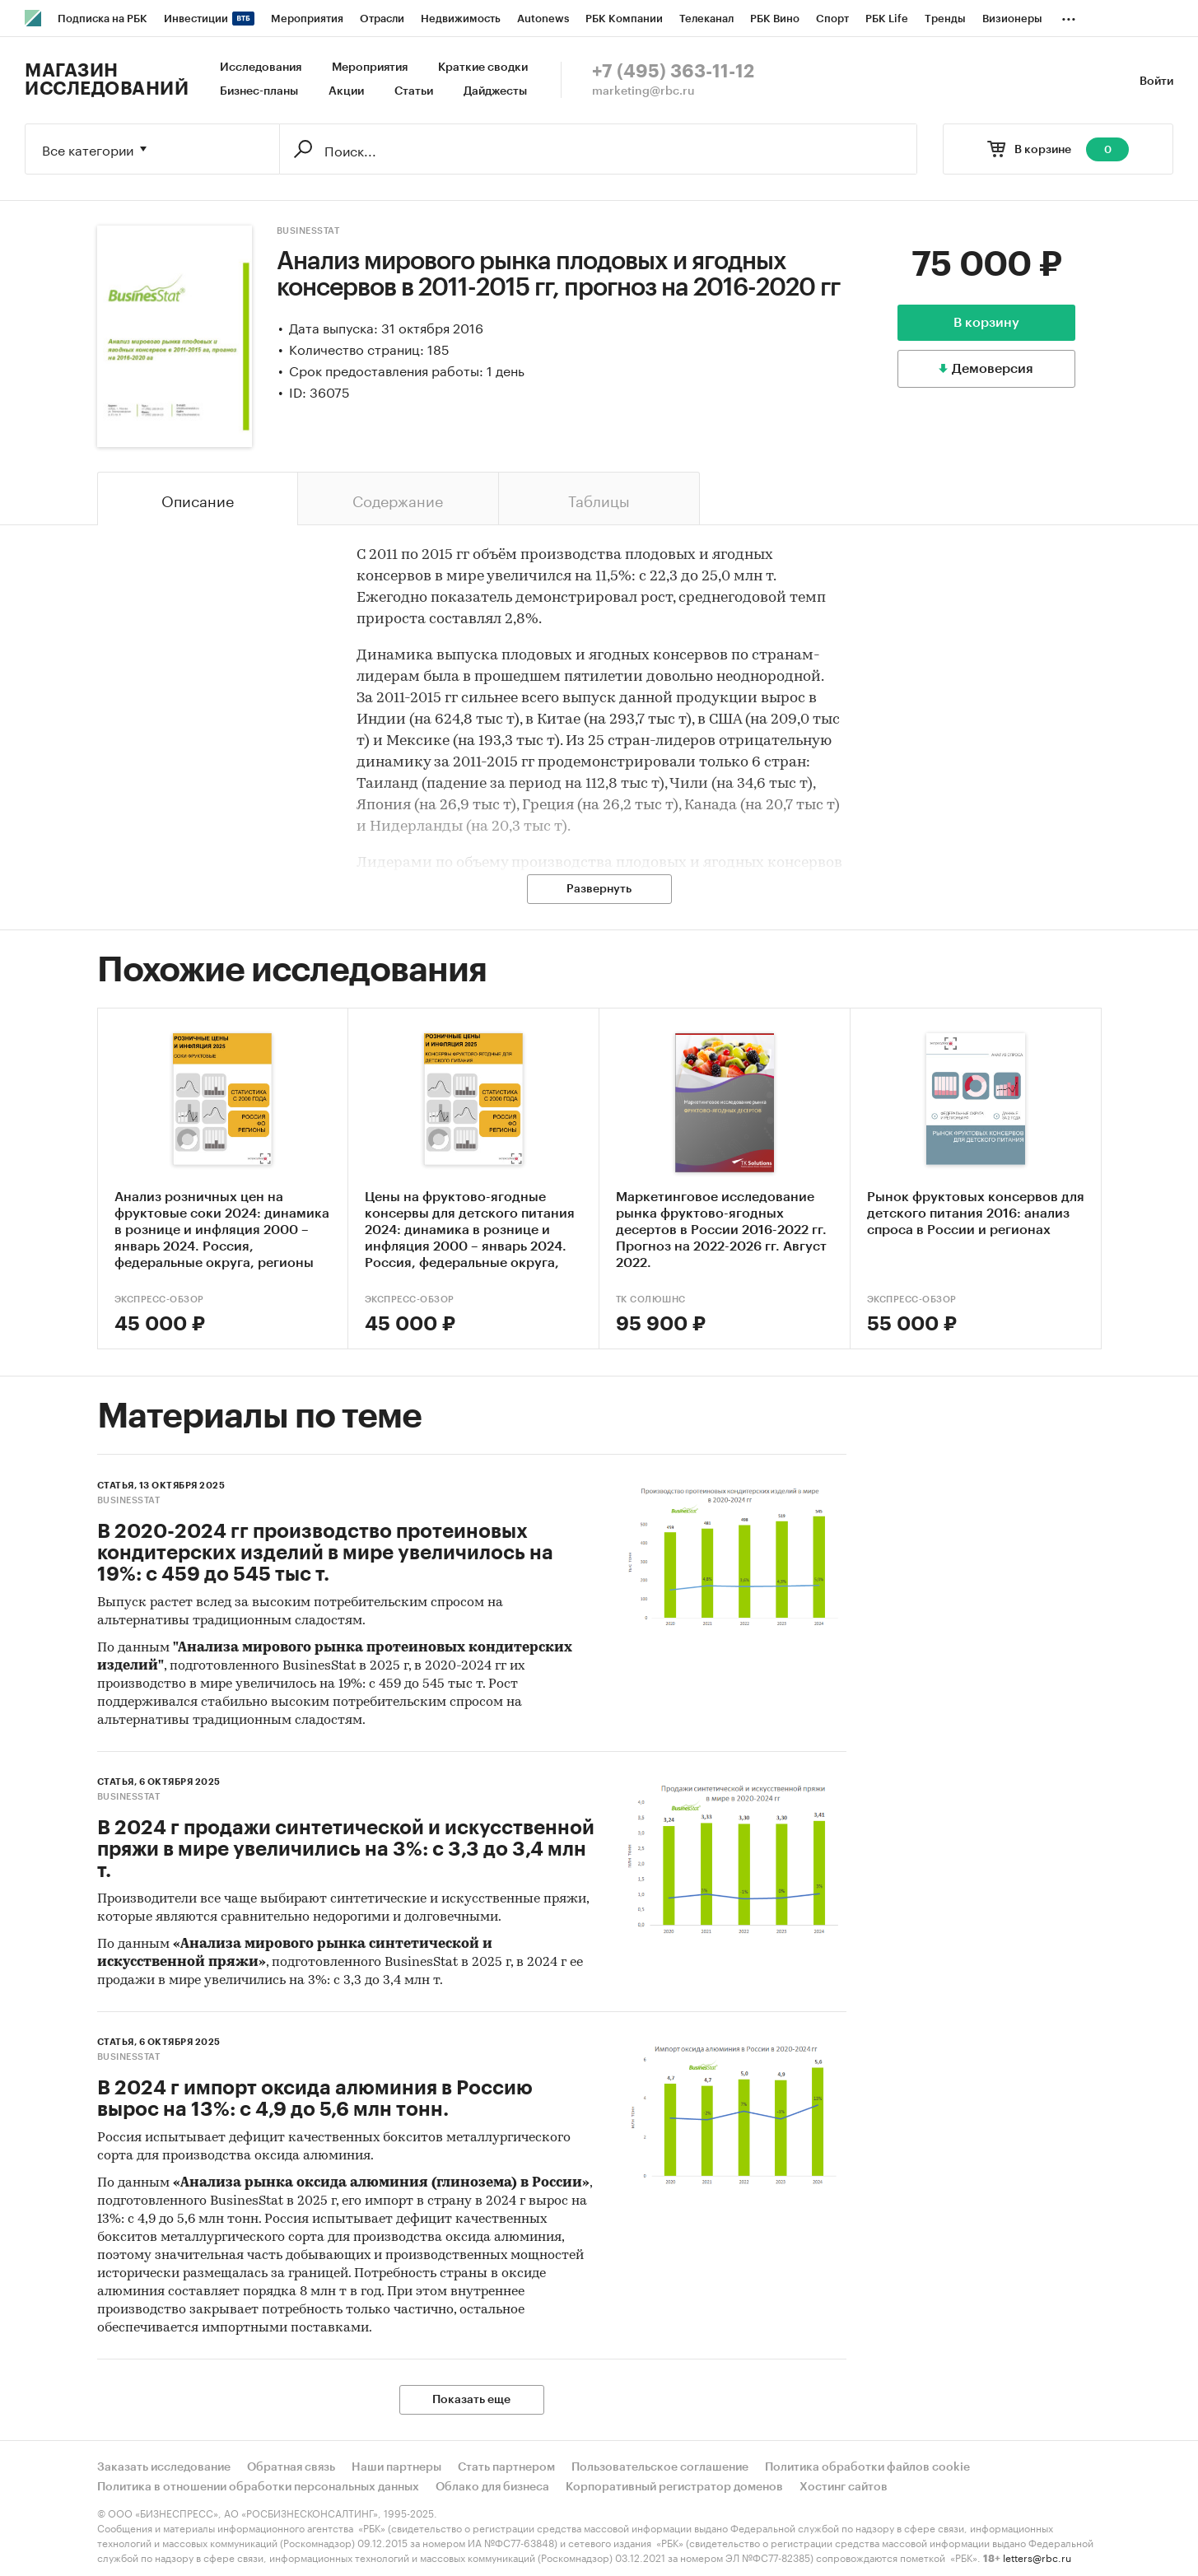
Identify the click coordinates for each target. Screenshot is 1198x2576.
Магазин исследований (107, 80)
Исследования (260, 67)
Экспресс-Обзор (159, 1299)
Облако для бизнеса (492, 2487)
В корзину (986, 322)
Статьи (413, 91)
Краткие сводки (483, 67)
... (1068, 15)
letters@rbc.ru (1037, 2556)
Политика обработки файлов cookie (867, 2467)
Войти (1156, 81)
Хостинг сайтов (843, 2487)
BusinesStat (308, 230)
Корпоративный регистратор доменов (674, 2487)
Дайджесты (495, 91)
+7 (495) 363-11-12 (673, 72)
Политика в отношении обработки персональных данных (258, 2487)
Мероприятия (370, 67)
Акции (346, 91)
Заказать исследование (164, 2467)
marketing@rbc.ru (643, 91)
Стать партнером (506, 2467)
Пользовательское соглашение (659, 2467)
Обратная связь (291, 2467)
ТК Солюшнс (651, 1299)
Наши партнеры (396, 2467)
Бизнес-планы (259, 91)
